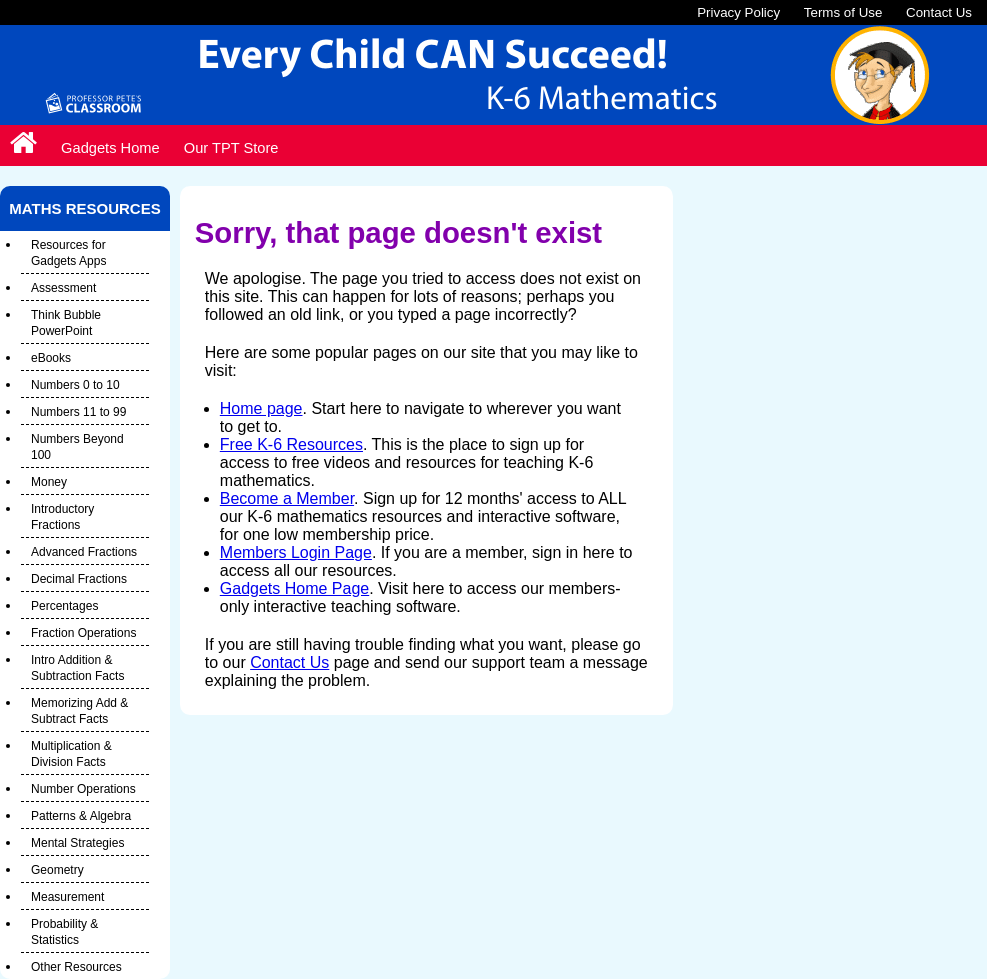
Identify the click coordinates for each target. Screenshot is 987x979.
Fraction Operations (83, 633)
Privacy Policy (738, 12)
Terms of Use (843, 12)
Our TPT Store (231, 148)
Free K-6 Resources (291, 444)
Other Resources (76, 967)
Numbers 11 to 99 (78, 412)
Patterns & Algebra (81, 816)
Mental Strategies (77, 843)
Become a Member (287, 498)
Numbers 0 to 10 (75, 385)
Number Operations (83, 789)
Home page (261, 408)
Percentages (64, 606)
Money (49, 482)
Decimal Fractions (79, 579)
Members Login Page (296, 552)
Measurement (67, 897)
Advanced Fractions (84, 552)
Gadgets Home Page (294, 588)
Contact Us (939, 12)
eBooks (51, 358)
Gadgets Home (110, 148)
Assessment (63, 288)
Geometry (57, 870)
